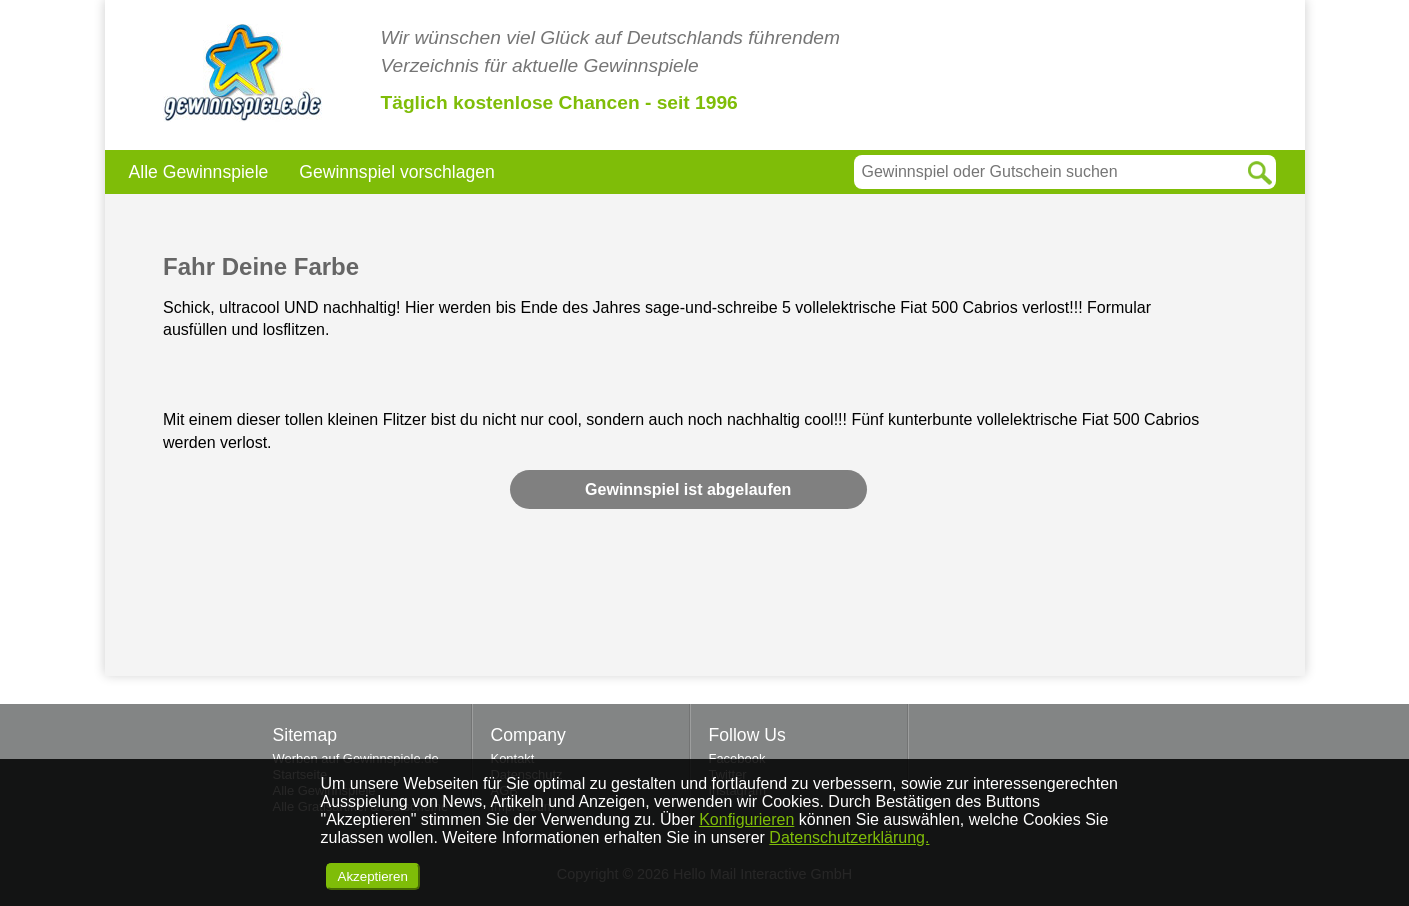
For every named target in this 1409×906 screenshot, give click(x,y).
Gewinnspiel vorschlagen (397, 172)
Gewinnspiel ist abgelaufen (688, 489)
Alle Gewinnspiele (199, 172)
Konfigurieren (746, 819)
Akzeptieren (373, 876)
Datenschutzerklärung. (849, 837)
